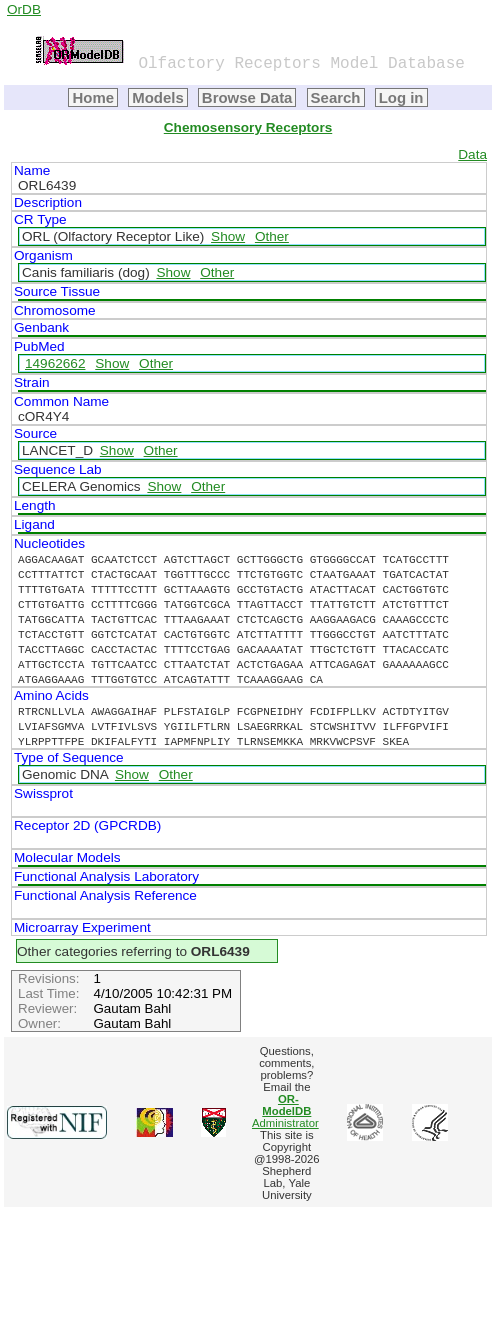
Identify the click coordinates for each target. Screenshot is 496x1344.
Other (272, 236)
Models (158, 97)
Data (472, 154)
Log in (401, 97)
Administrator (285, 1111)
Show (228, 236)
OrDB (24, 9)
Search (336, 97)
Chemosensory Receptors (248, 127)
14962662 (55, 363)
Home (93, 97)
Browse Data (247, 97)
